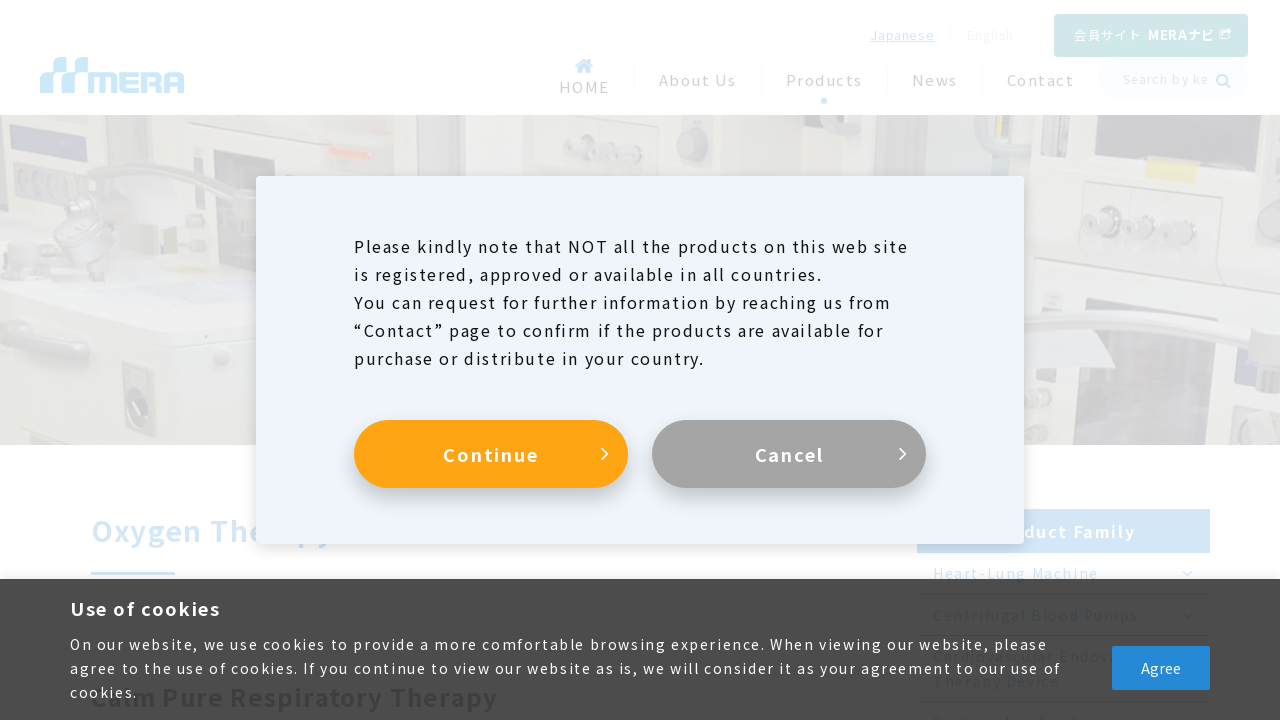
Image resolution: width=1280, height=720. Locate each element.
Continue (490, 454)
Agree (1161, 668)
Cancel (789, 454)
